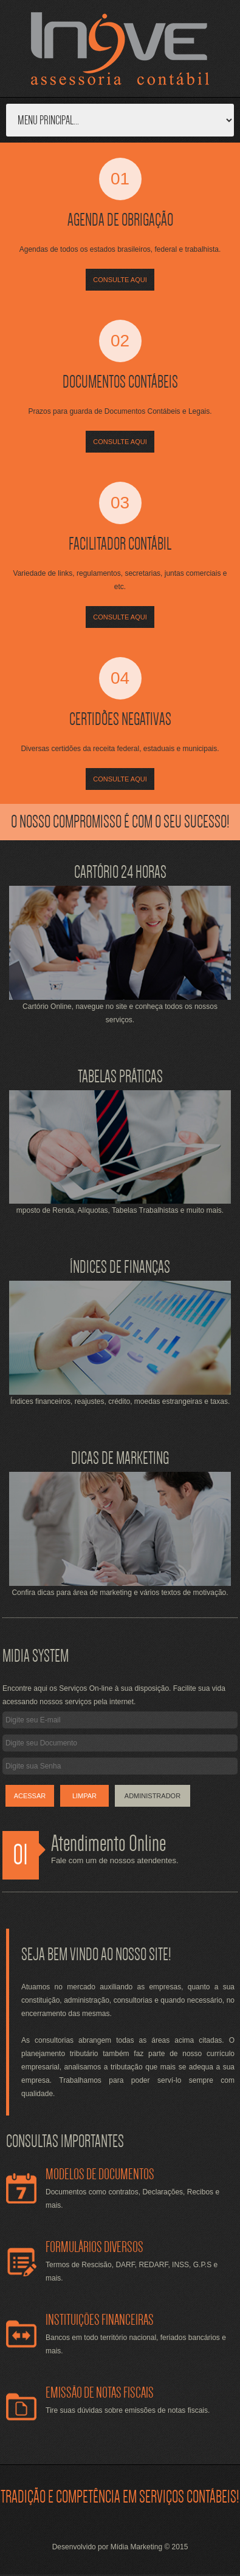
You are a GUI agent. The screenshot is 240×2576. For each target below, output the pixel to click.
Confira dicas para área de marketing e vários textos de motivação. (120, 1592)
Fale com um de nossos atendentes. (115, 1860)
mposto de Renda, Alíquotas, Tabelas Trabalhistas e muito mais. (120, 1210)
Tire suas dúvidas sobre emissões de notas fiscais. (128, 2410)
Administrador (152, 1795)
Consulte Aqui (119, 279)
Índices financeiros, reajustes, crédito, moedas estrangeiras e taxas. (120, 1401)
